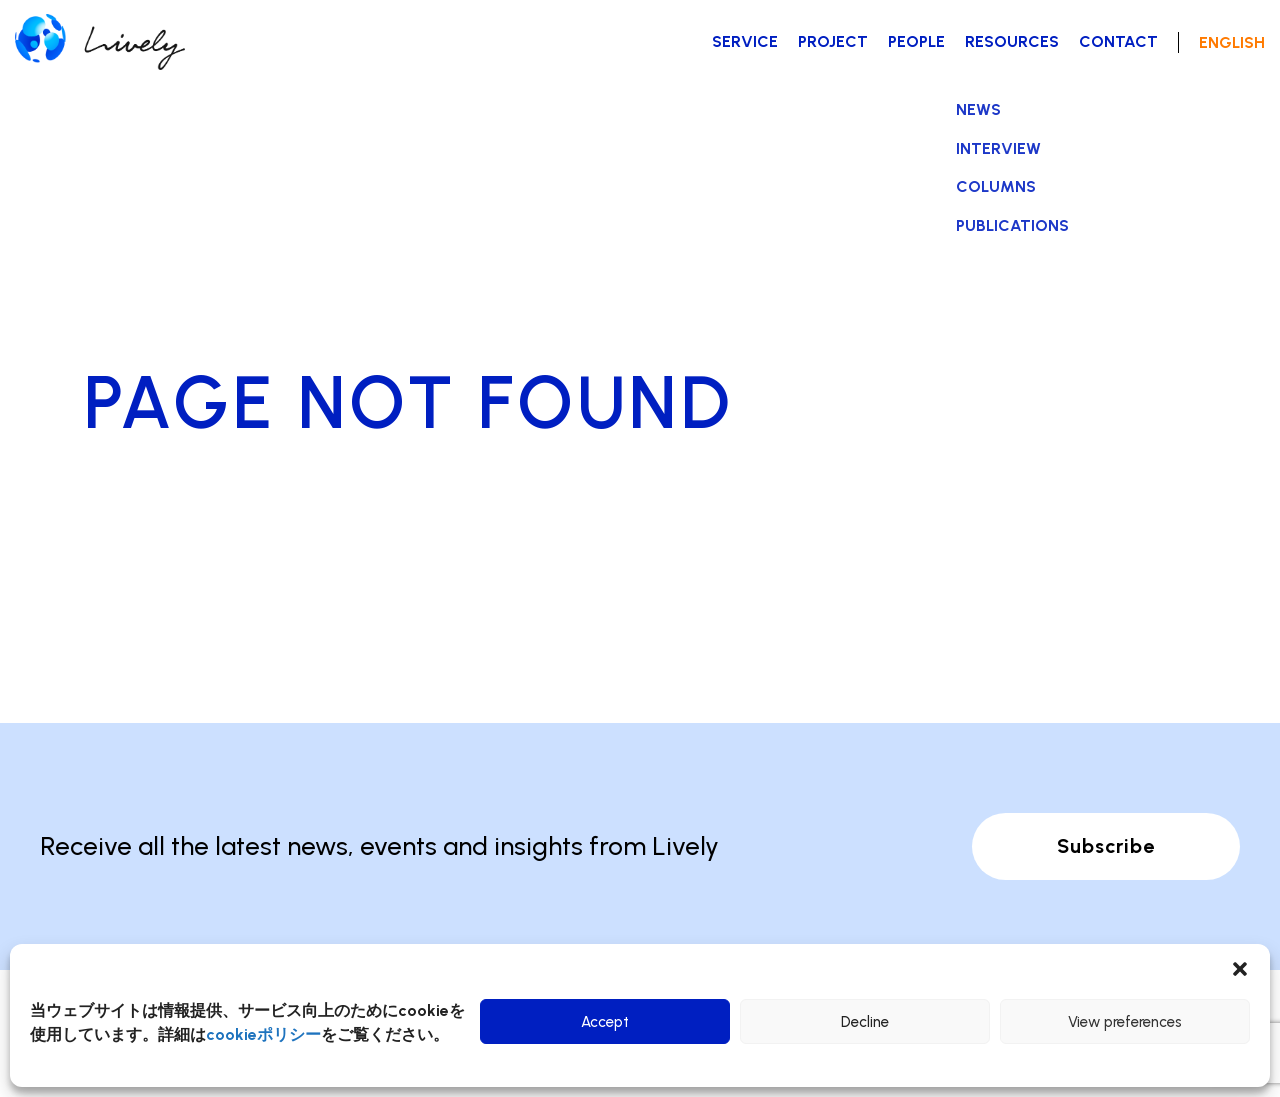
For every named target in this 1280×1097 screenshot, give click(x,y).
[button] (1240, 969)
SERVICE (745, 41)
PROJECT (833, 41)
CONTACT (1118, 41)
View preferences (1125, 1022)
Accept (605, 1022)
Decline (865, 1022)
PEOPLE (916, 41)
